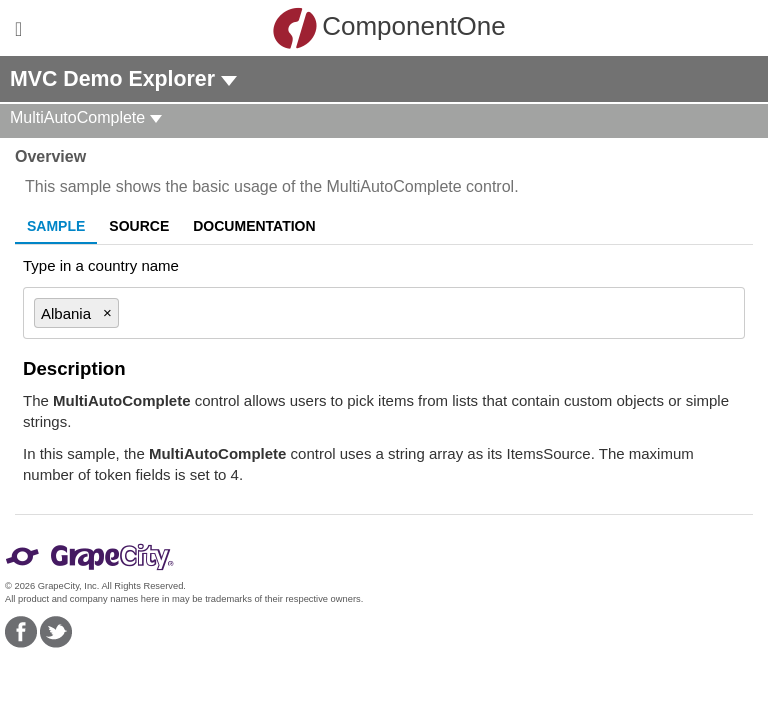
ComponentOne (389, 28)
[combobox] (422, 313)
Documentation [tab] (254, 226)
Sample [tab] (56, 226)
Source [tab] (139, 226)
